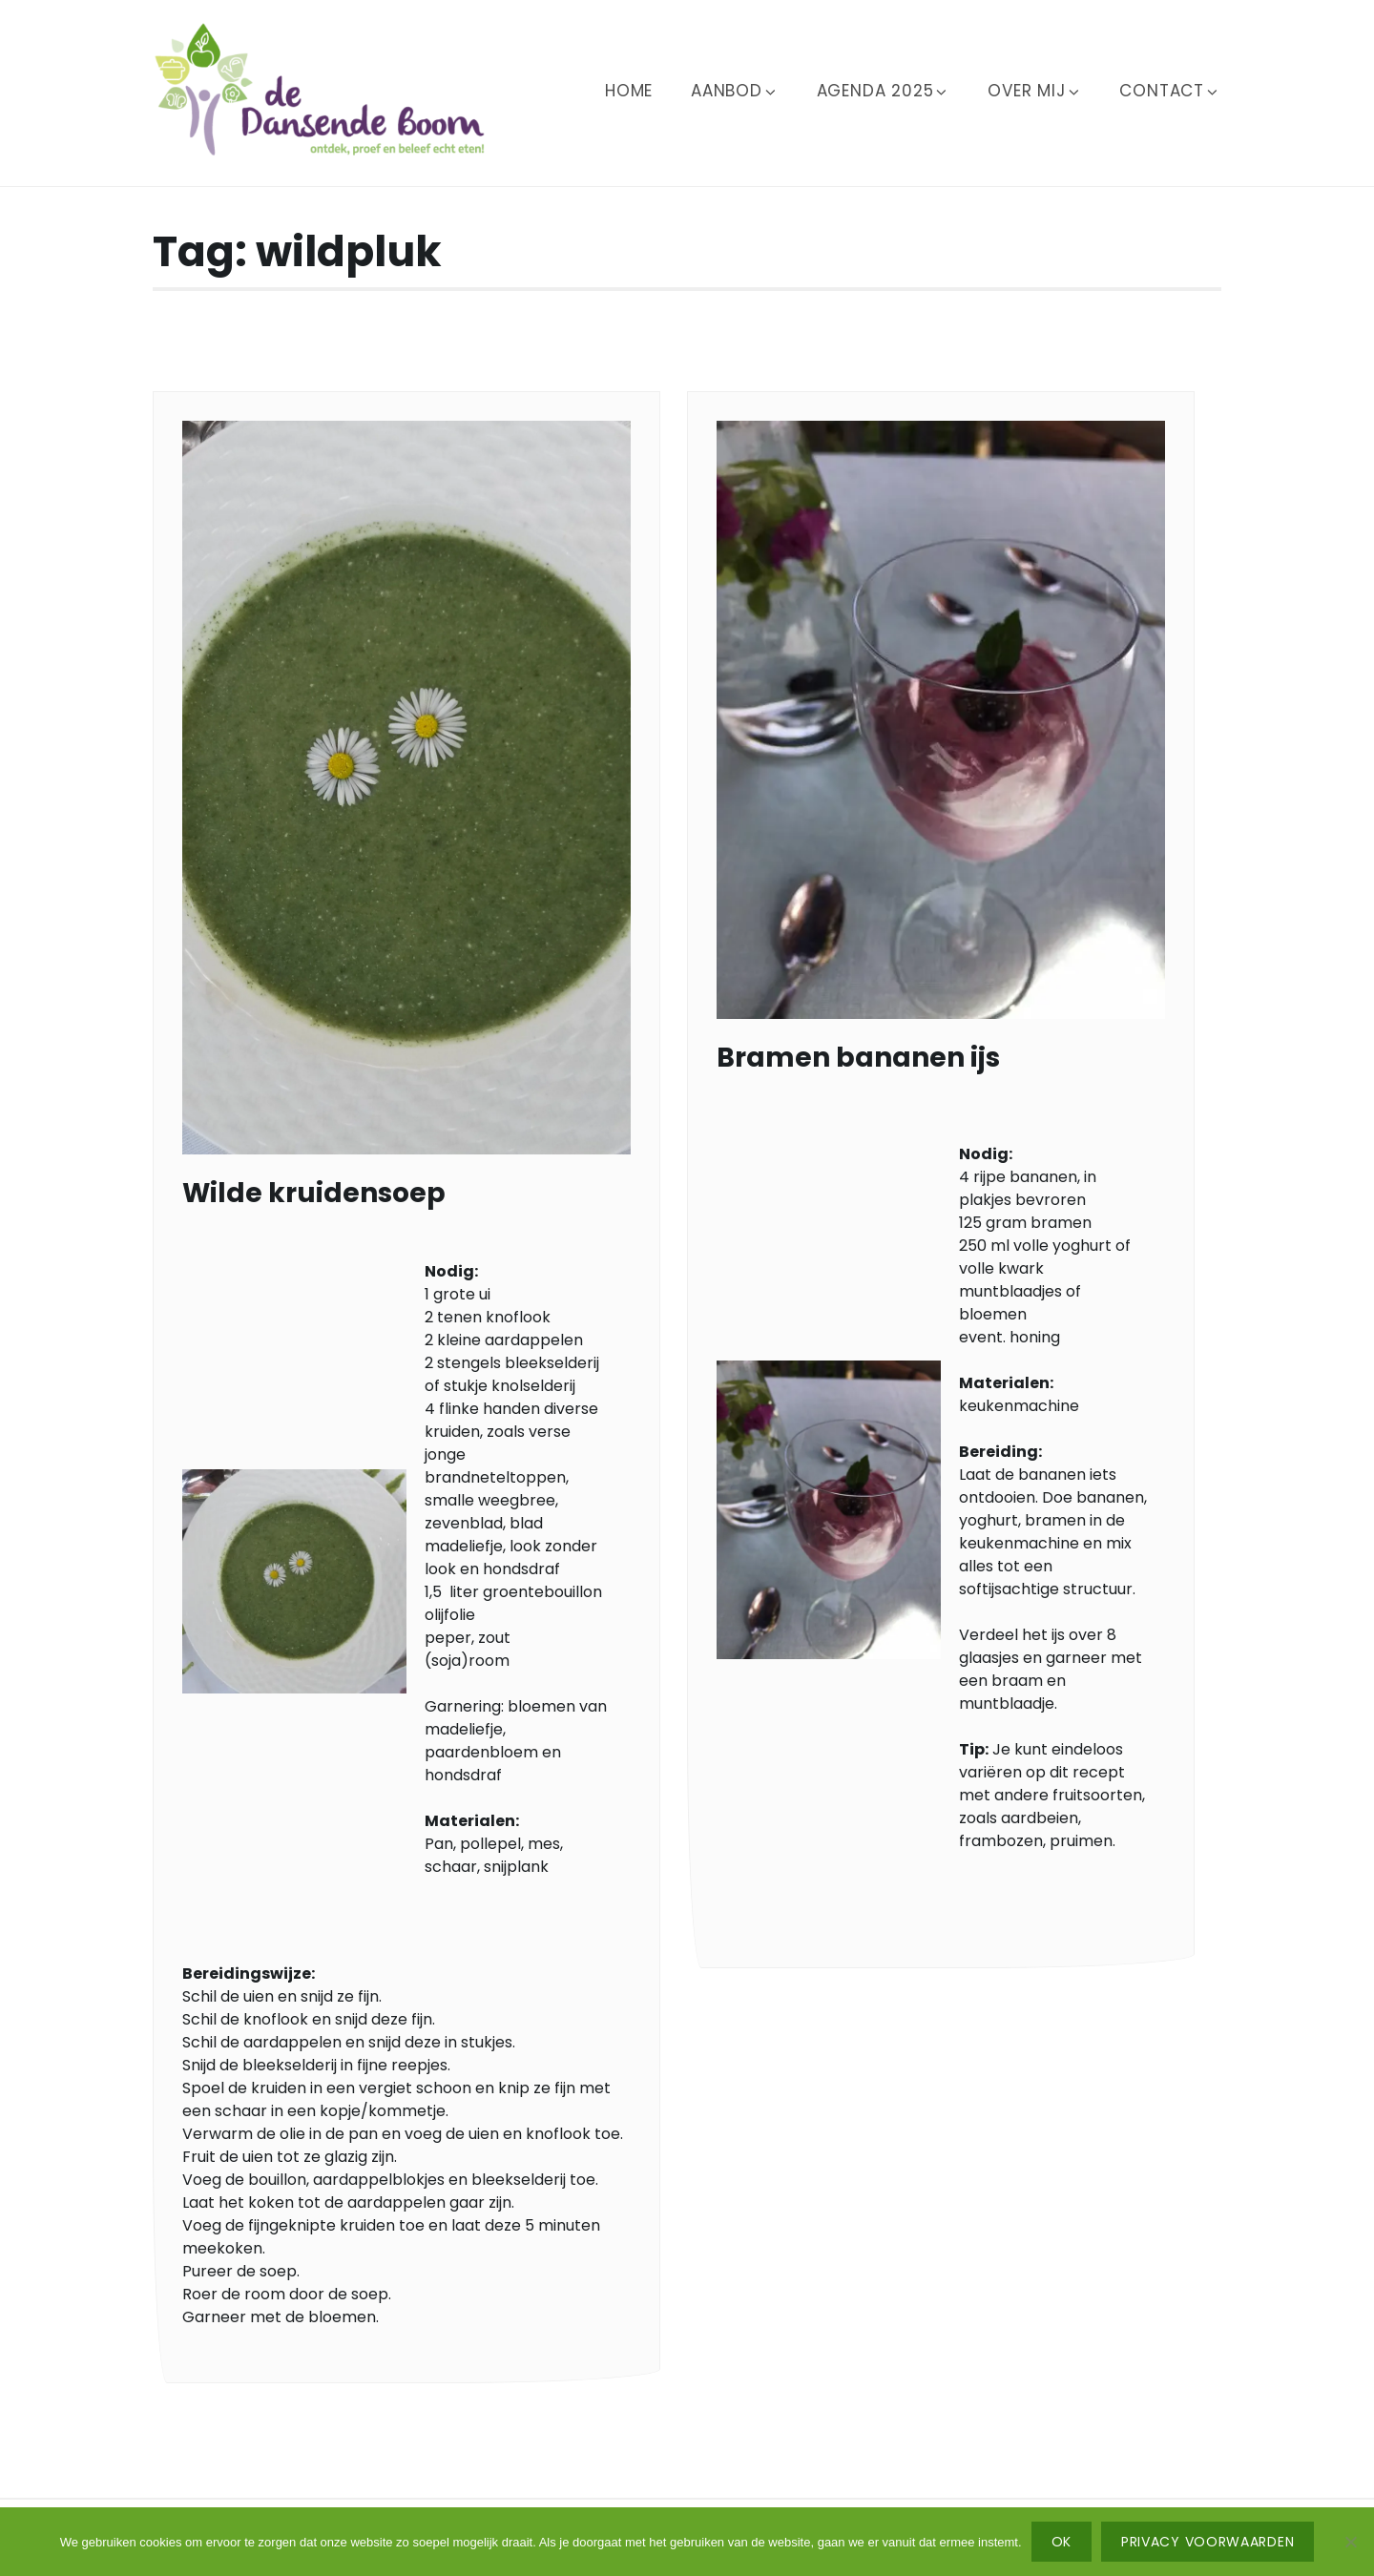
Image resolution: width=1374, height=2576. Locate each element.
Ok (1061, 2541)
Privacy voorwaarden (1207, 2541)
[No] (1350, 2541)
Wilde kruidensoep (314, 1193)
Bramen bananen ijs (858, 1057)
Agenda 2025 (883, 90)
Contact (1169, 90)
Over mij (1034, 90)
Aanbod (735, 90)
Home (629, 90)
